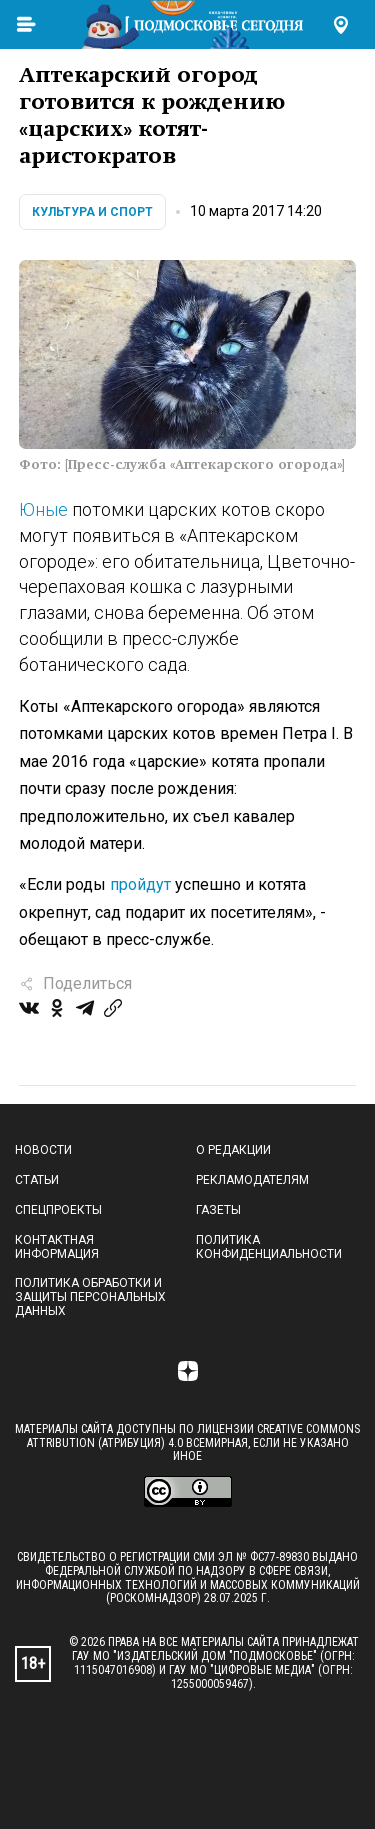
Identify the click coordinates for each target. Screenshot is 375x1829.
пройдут (140, 884)
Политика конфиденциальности (269, 1247)
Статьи (37, 1180)
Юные (43, 509)
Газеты (218, 1210)
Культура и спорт (92, 212)
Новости (43, 1150)
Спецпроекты (58, 1210)
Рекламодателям (252, 1180)
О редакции (233, 1150)
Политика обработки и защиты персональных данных (90, 1297)
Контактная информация (57, 1247)
